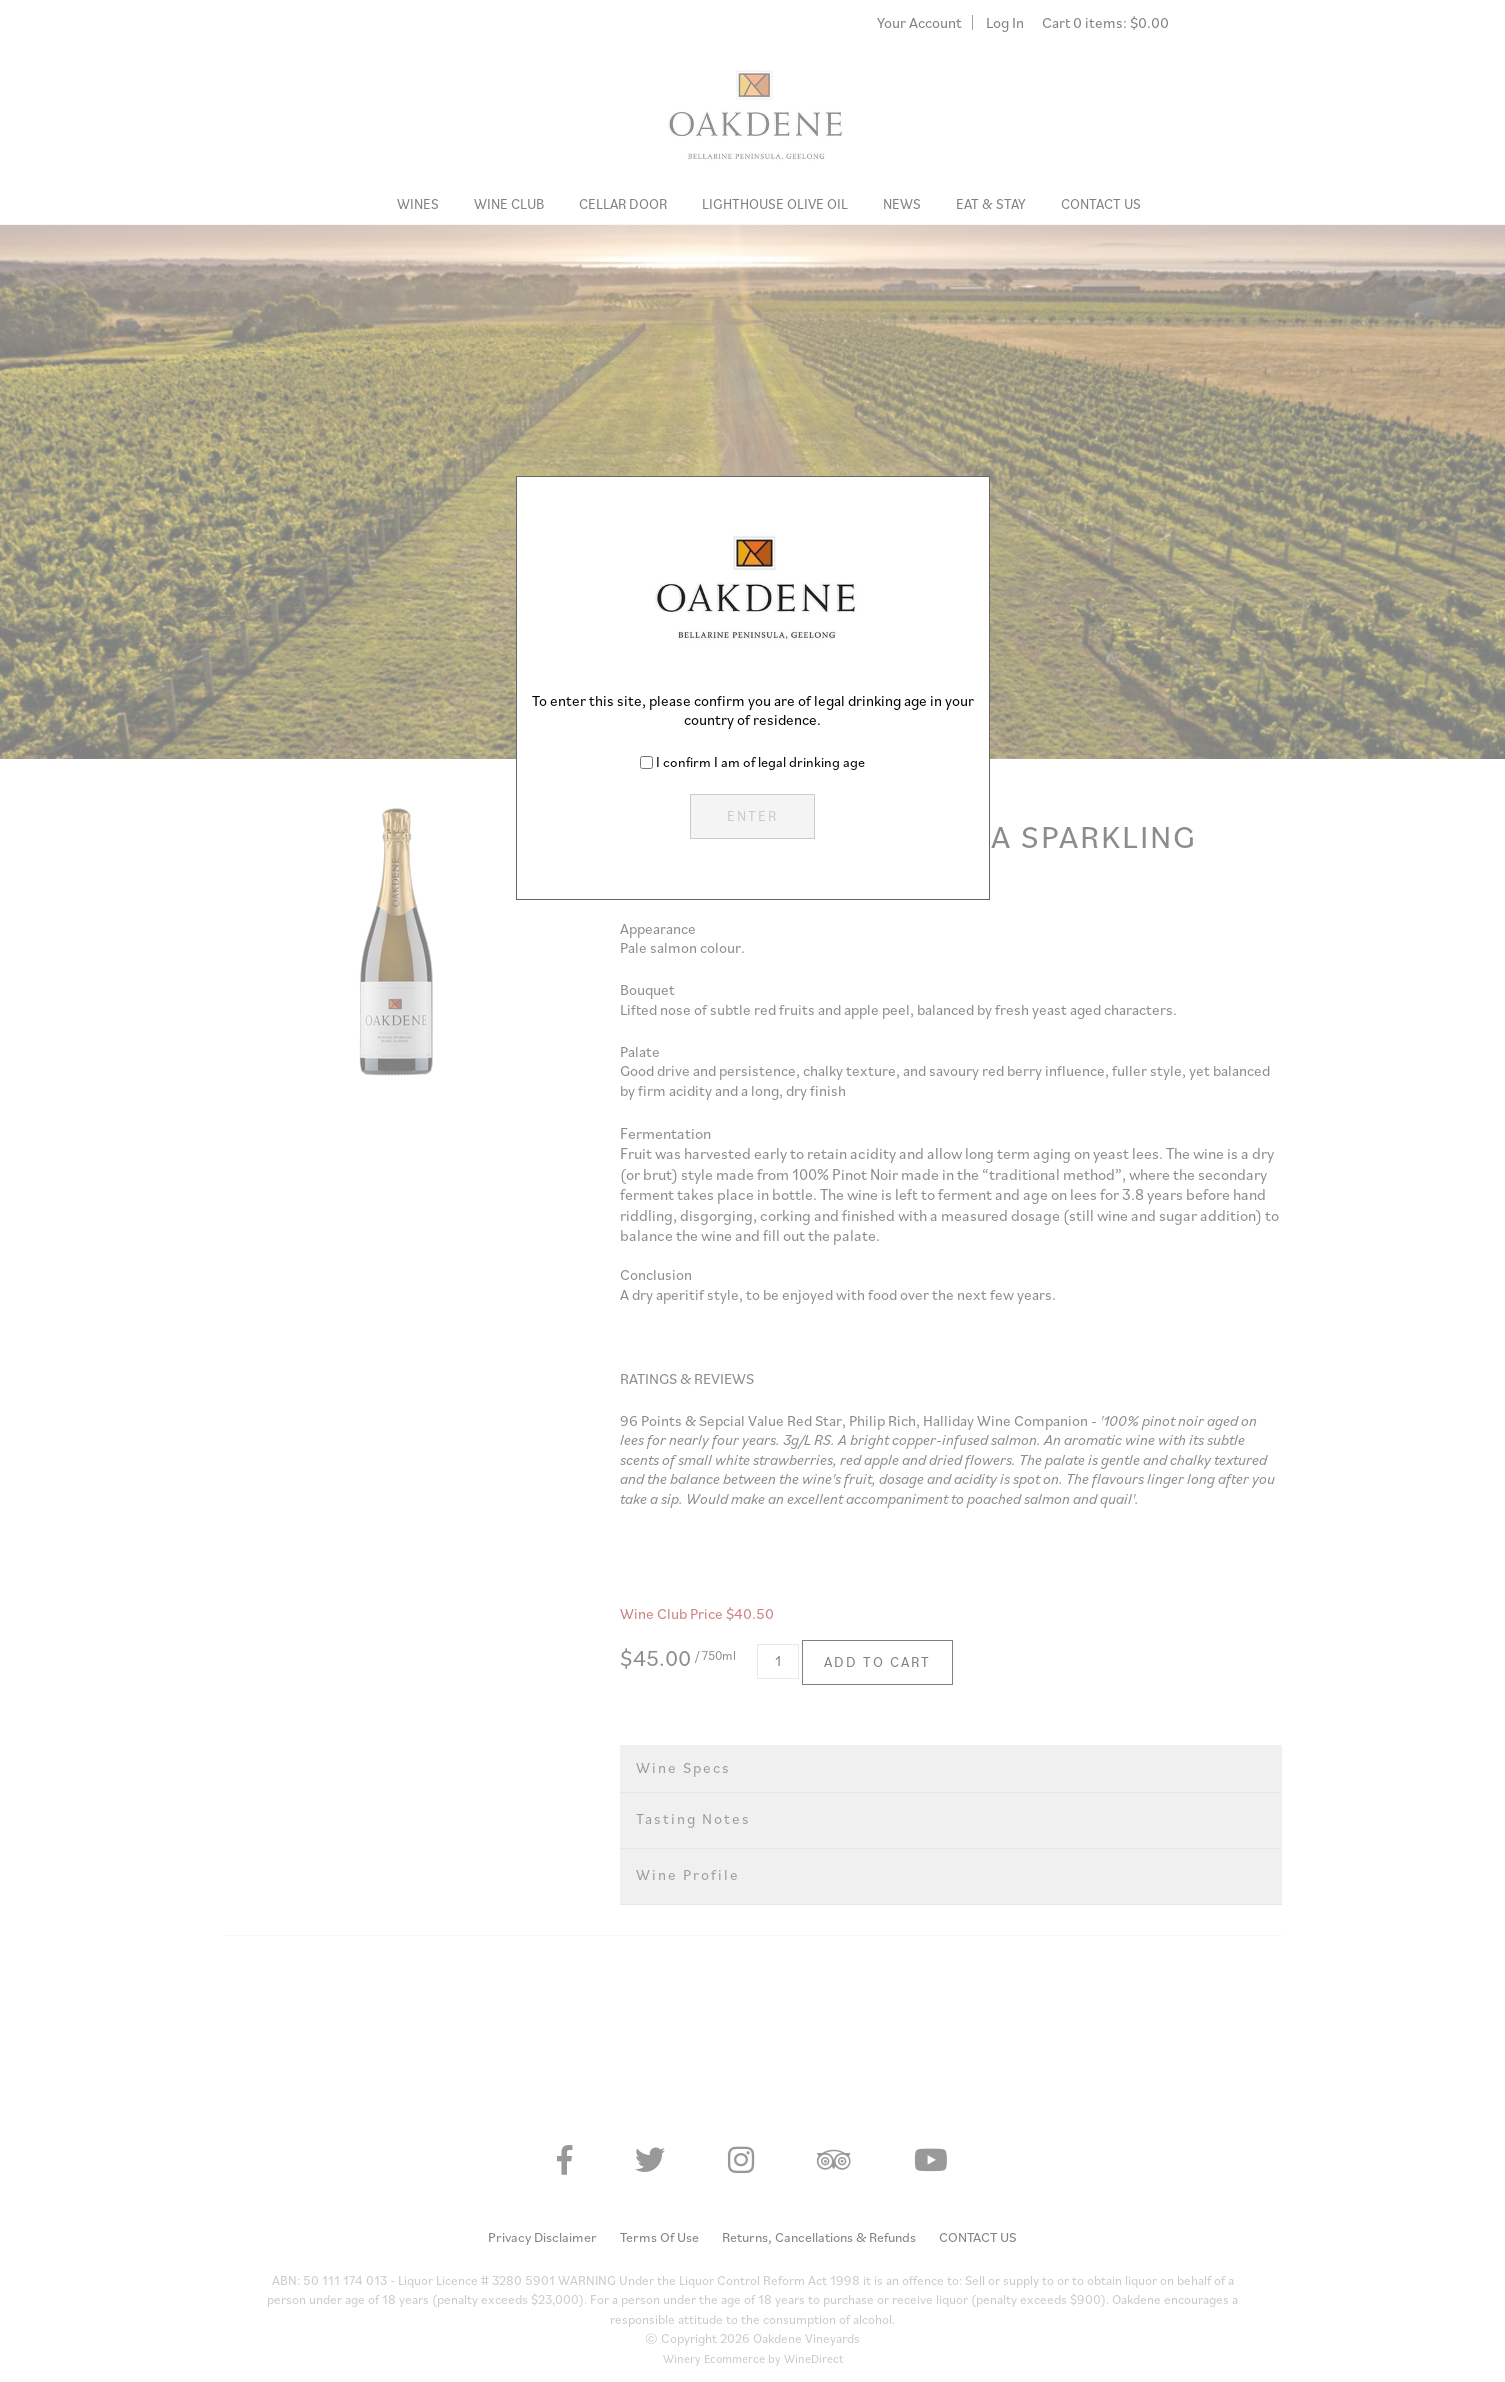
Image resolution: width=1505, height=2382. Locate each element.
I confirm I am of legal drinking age (760, 762)
